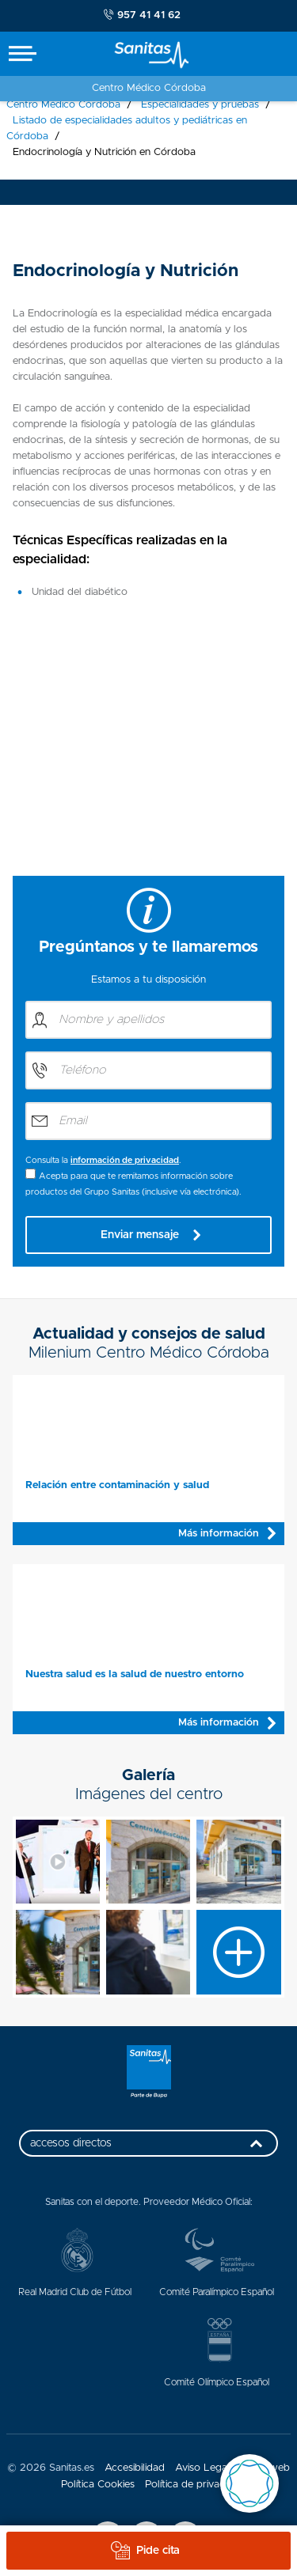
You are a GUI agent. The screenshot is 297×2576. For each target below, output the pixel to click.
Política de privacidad (195, 2484)
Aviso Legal (202, 2468)
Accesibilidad (135, 2468)
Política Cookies (98, 2484)
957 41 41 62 (142, 15)
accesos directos (150, 2147)
